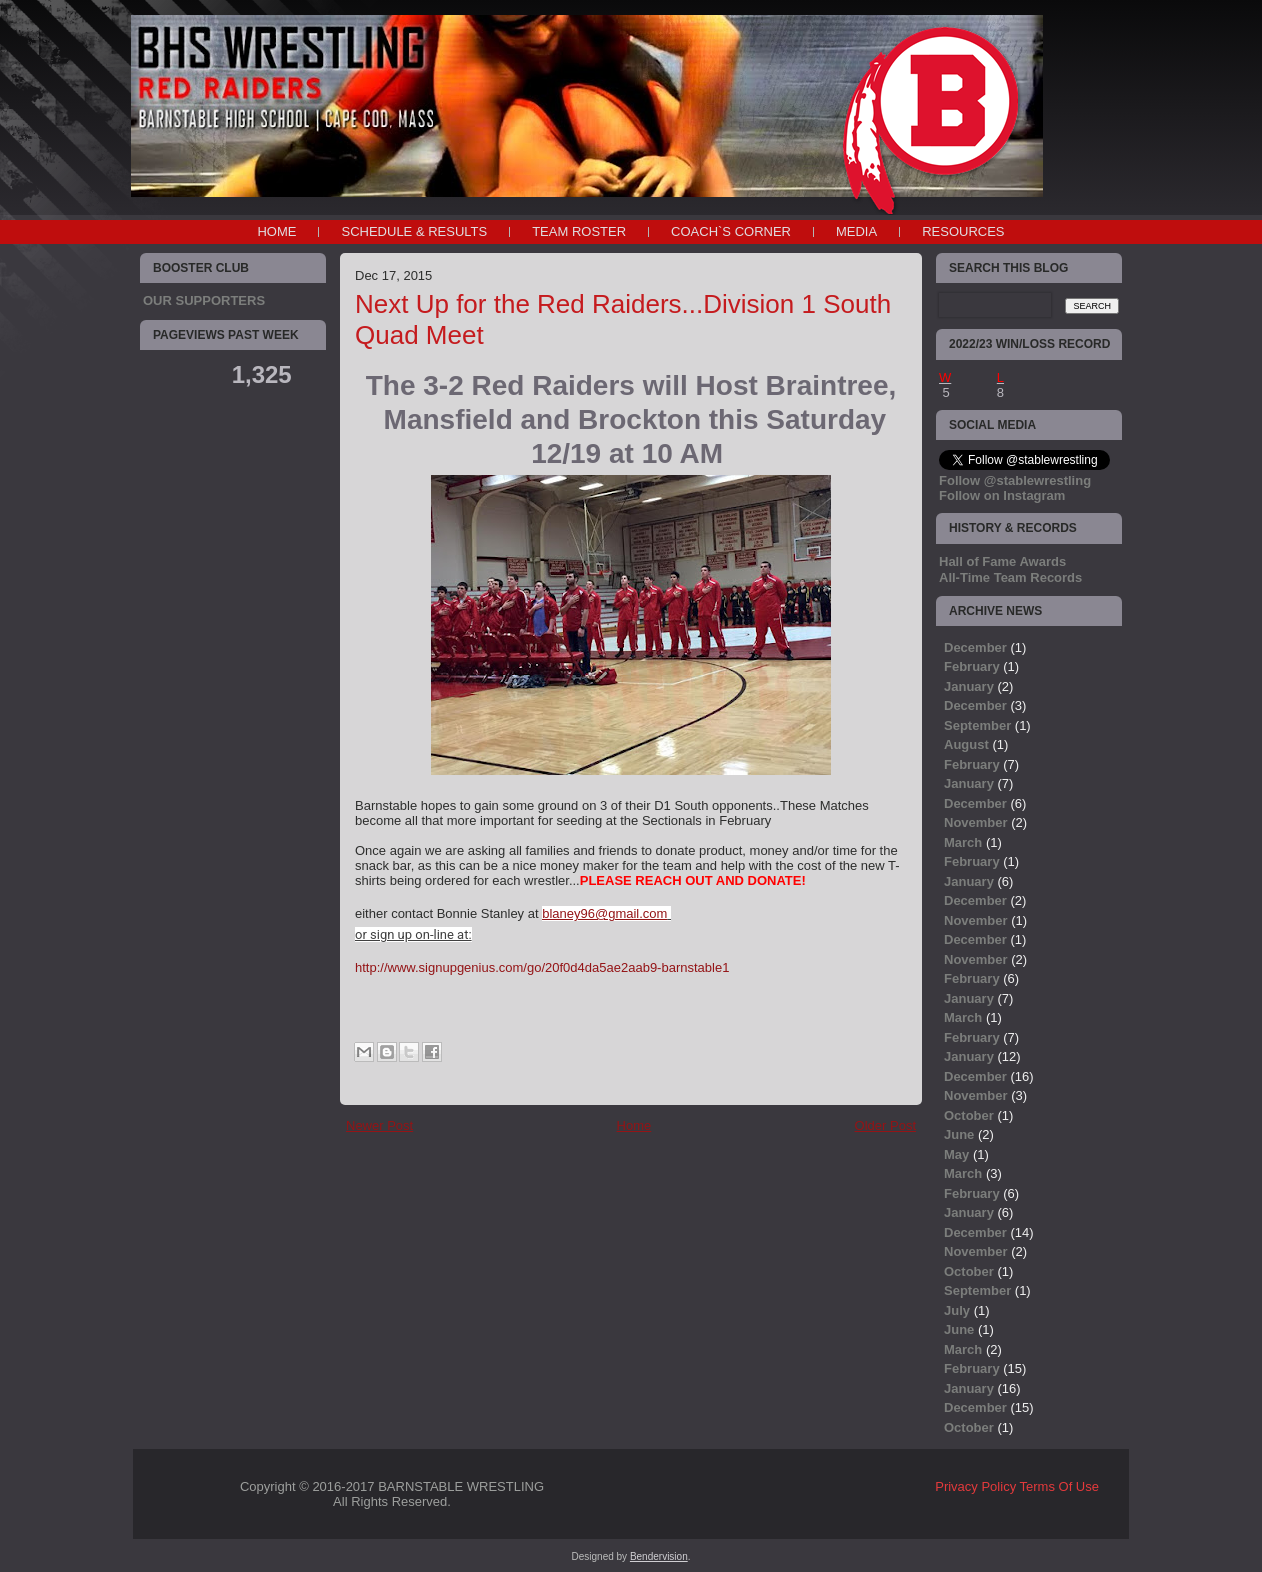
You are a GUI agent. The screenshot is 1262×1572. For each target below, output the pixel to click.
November (976, 822)
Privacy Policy (975, 1486)
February (972, 666)
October (969, 1115)
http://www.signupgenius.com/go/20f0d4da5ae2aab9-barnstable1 (542, 967)
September (977, 725)
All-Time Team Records (1010, 577)
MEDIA (856, 231)
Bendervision (659, 1556)
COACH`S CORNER (731, 231)
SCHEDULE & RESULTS (414, 231)
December (975, 647)
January (969, 686)
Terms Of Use (1059, 1486)
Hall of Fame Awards (1002, 561)
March (963, 842)
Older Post (885, 1125)
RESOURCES (963, 231)
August (966, 744)
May (956, 1154)
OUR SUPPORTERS (204, 300)
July (957, 1310)
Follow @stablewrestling (1015, 480)
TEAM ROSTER (579, 231)
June (959, 1134)
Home (276, 231)
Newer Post (379, 1125)
